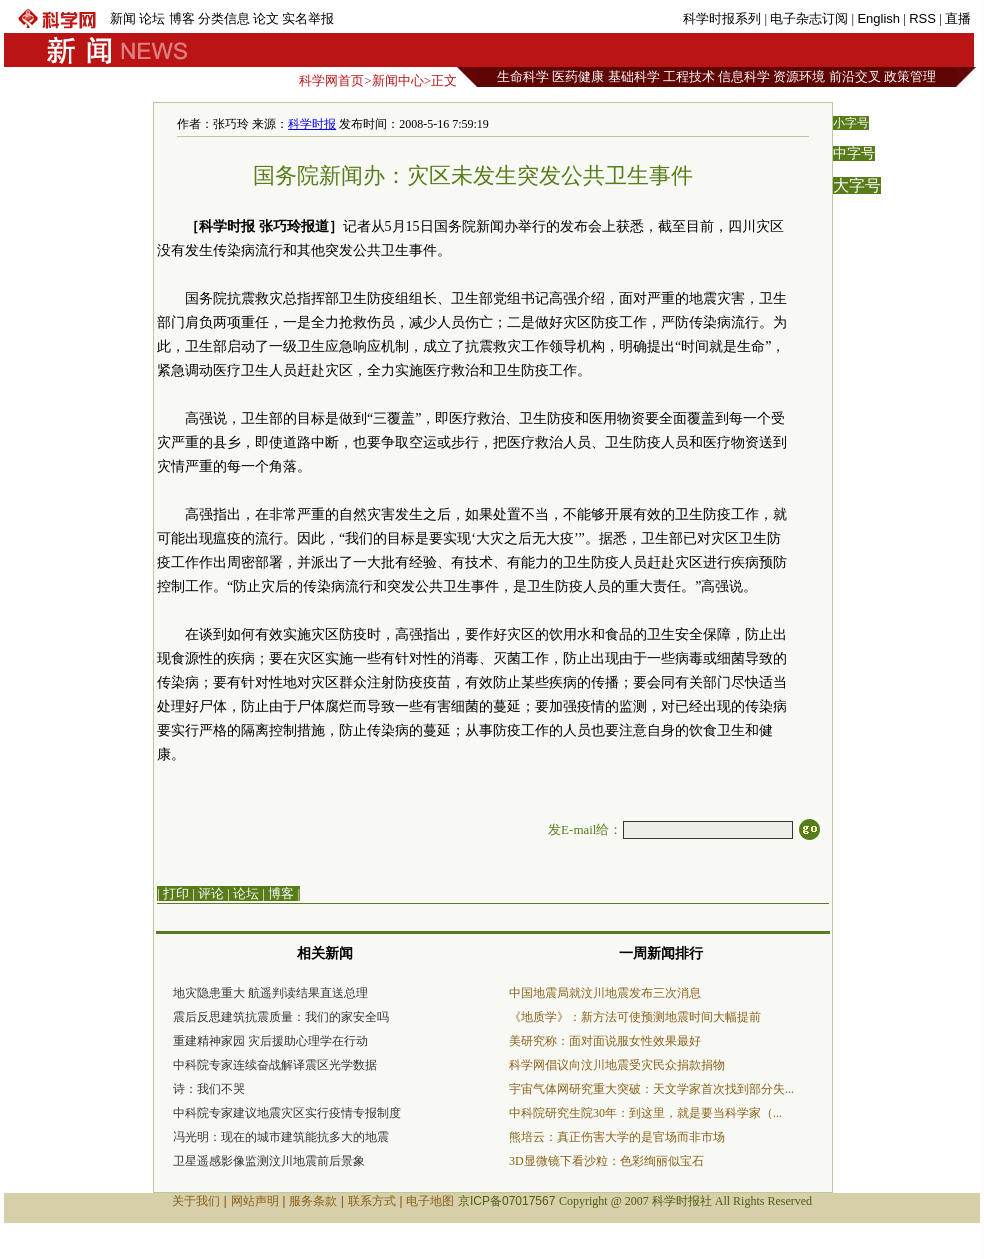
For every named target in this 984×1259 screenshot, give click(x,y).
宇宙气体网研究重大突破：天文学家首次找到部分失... (651, 1089)
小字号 (851, 123)
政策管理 (910, 76)
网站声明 (255, 1201)
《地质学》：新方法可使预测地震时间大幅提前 (635, 1017)
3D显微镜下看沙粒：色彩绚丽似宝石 (606, 1161)
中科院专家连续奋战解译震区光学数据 (275, 1065)
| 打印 (173, 893)
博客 (182, 18)
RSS (922, 18)
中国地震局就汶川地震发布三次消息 (605, 993)
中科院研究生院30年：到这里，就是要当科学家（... (645, 1113)
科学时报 (312, 124)
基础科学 (634, 76)
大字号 (857, 185)
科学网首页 (331, 80)
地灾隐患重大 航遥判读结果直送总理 (270, 993)
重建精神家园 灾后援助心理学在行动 (270, 1041)
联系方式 (372, 1201)
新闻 (123, 18)
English (878, 18)
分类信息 (224, 18)
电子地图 (430, 1201)
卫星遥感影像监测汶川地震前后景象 (269, 1161)
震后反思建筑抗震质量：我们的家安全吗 (281, 1017)
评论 (211, 893)
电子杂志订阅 (809, 18)
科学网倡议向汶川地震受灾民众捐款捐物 (617, 1065)
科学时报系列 (722, 18)
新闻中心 (398, 80)
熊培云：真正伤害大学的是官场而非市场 (617, 1137)
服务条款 (313, 1201)
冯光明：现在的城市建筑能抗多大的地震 (281, 1137)
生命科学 (523, 76)
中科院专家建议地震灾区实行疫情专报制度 (287, 1113)
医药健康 (578, 76)
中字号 (854, 153)
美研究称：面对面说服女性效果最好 (605, 1041)
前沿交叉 (855, 76)
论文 (266, 18)
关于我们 (196, 1201)
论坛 (152, 18)
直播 (958, 18)
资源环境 (799, 76)
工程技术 (689, 76)
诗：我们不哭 (209, 1089)
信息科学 (744, 76)
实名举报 (308, 18)
